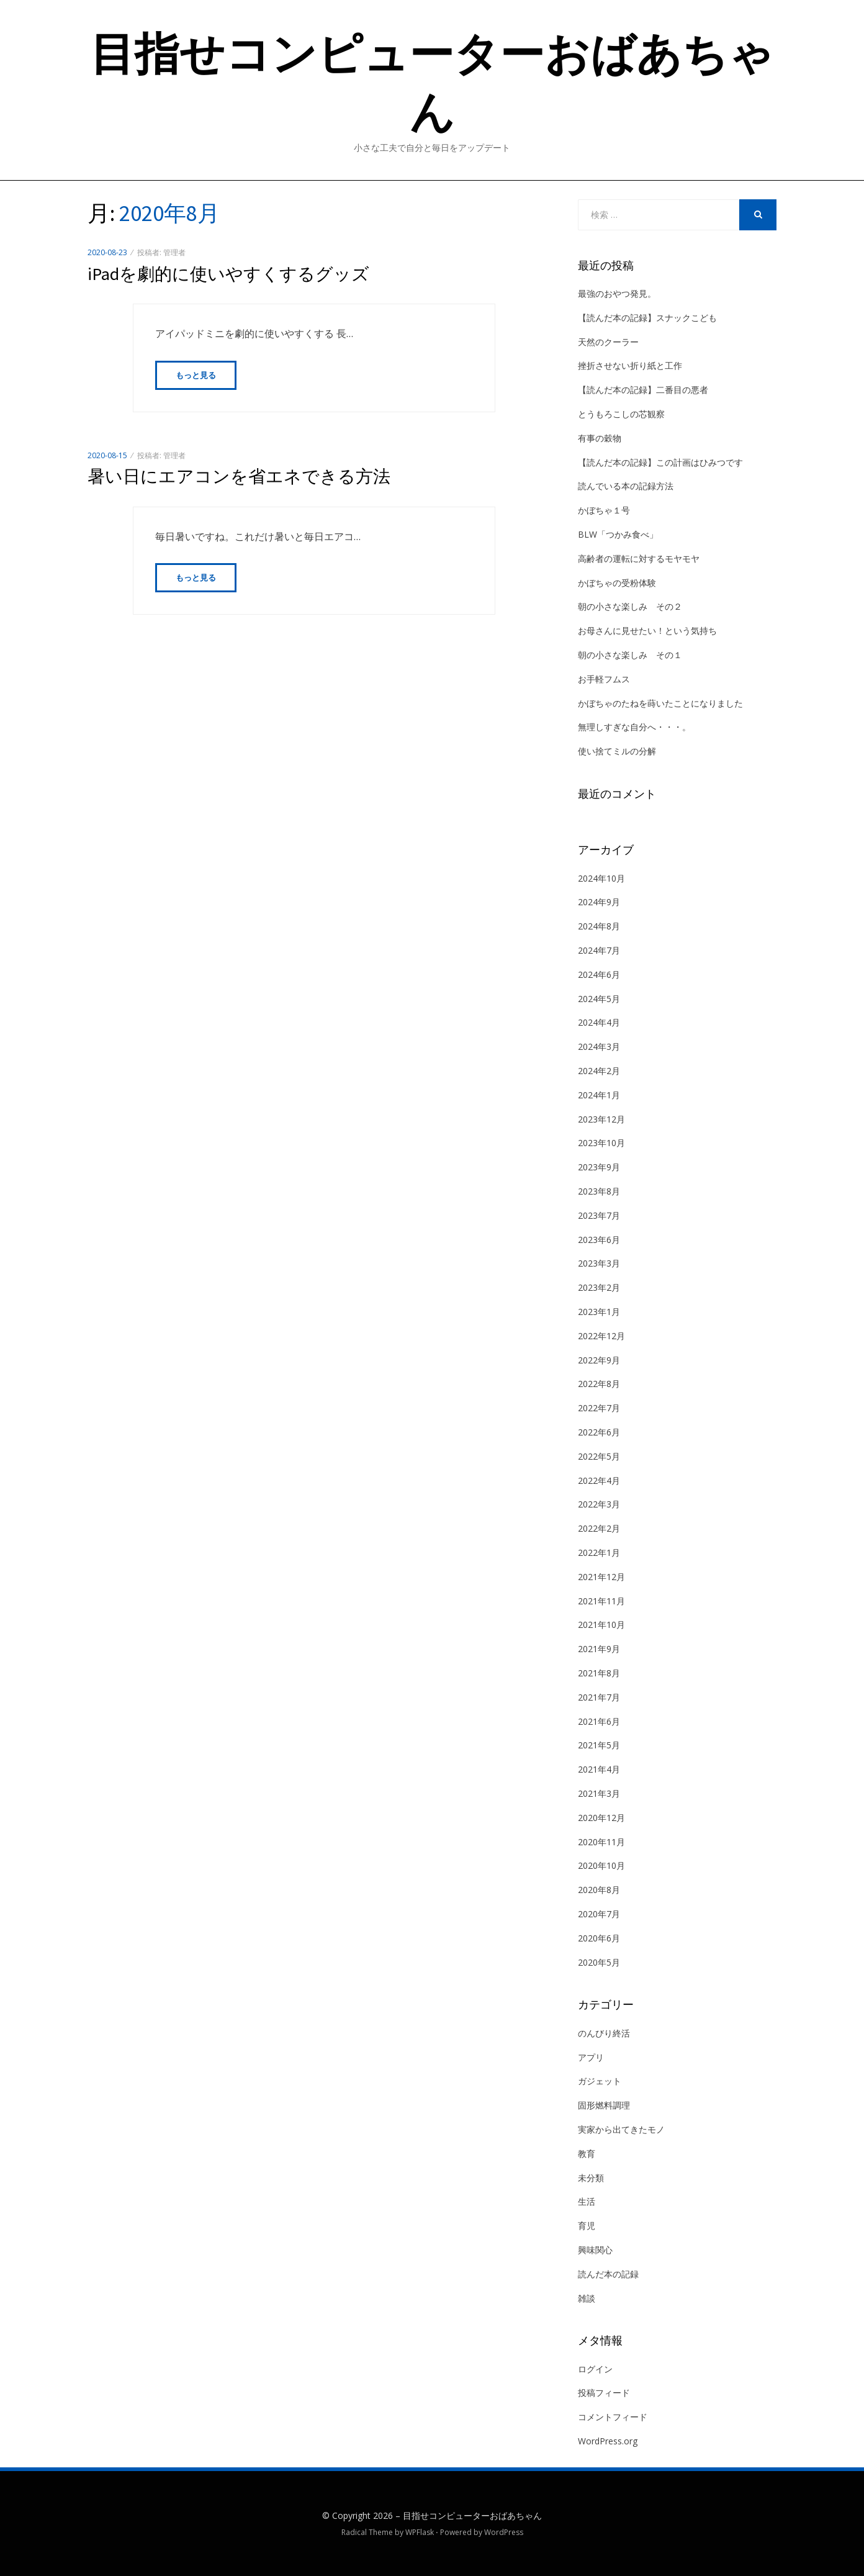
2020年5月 (599, 1962)
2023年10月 (601, 1143)
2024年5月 (599, 999)
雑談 (586, 2298)
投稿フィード (604, 2392)
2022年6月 (599, 1432)
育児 (586, 2225)
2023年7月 (599, 1215)
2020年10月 (601, 1865)
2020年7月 (599, 1914)
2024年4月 (599, 1022)
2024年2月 (599, 1071)
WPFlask (419, 2532)
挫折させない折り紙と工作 (630, 365)
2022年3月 (599, 1504)
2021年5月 (599, 1745)
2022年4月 (599, 1480)
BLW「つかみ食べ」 (618, 534)
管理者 (174, 252)
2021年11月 (601, 1601)
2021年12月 (601, 1577)
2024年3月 (599, 1046)
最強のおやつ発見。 (617, 293)
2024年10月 (601, 878)
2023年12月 (601, 1119)
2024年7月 (599, 950)
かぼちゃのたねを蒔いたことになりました (660, 703)
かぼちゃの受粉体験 (617, 583)
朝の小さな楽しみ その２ (630, 606)
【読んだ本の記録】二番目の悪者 (643, 389)
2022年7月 (599, 1408)
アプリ (591, 2057)
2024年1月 (599, 1095)
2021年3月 (599, 1793)
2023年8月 (599, 1191)
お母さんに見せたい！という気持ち (647, 630)
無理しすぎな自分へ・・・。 (634, 727)
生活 (586, 2201)
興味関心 (595, 2250)
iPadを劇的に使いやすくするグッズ (228, 274)
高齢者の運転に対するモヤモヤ (639, 558)
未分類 (591, 2178)
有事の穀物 (599, 438)
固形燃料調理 (604, 2105)
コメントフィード (612, 2417)
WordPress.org (607, 2441)
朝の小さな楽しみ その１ (630, 655)
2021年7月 (599, 1697)
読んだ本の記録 (608, 2274)
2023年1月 (599, 1311)
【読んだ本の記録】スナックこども (647, 317)
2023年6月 (599, 1239)
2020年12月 (601, 1818)
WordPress (503, 2532)
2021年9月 (599, 1649)
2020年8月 (599, 1890)
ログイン (595, 2369)
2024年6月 (599, 974)
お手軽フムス (604, 679)
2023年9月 (599, 1167)
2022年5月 (599, 1456)
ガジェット (599, 2081)
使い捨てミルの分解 (617, 751)
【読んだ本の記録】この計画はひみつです (660, 462)
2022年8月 (599, 1384)
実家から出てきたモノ (621, 2129)
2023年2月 (599, 1287)
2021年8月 (599, 1673)
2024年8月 (599, 926)
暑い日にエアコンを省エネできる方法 (239, 477)
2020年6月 (599, 1938)
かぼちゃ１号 (604, 510)
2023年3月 (599, 1263)
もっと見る (196, 375)
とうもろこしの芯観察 (621, 414)
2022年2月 (599, 1528)
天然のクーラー (608, 342)
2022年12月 (601, 1336)
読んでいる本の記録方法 (625, 486)
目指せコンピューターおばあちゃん (472, 2515)
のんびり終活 (604, 2033)
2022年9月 (599, 1360)
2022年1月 (599, 1552)
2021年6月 (599, 1721)
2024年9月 (599, 902)
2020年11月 (601, 1842)
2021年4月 (599, 1769)
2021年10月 (601, 1624)
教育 (586, 2153)
